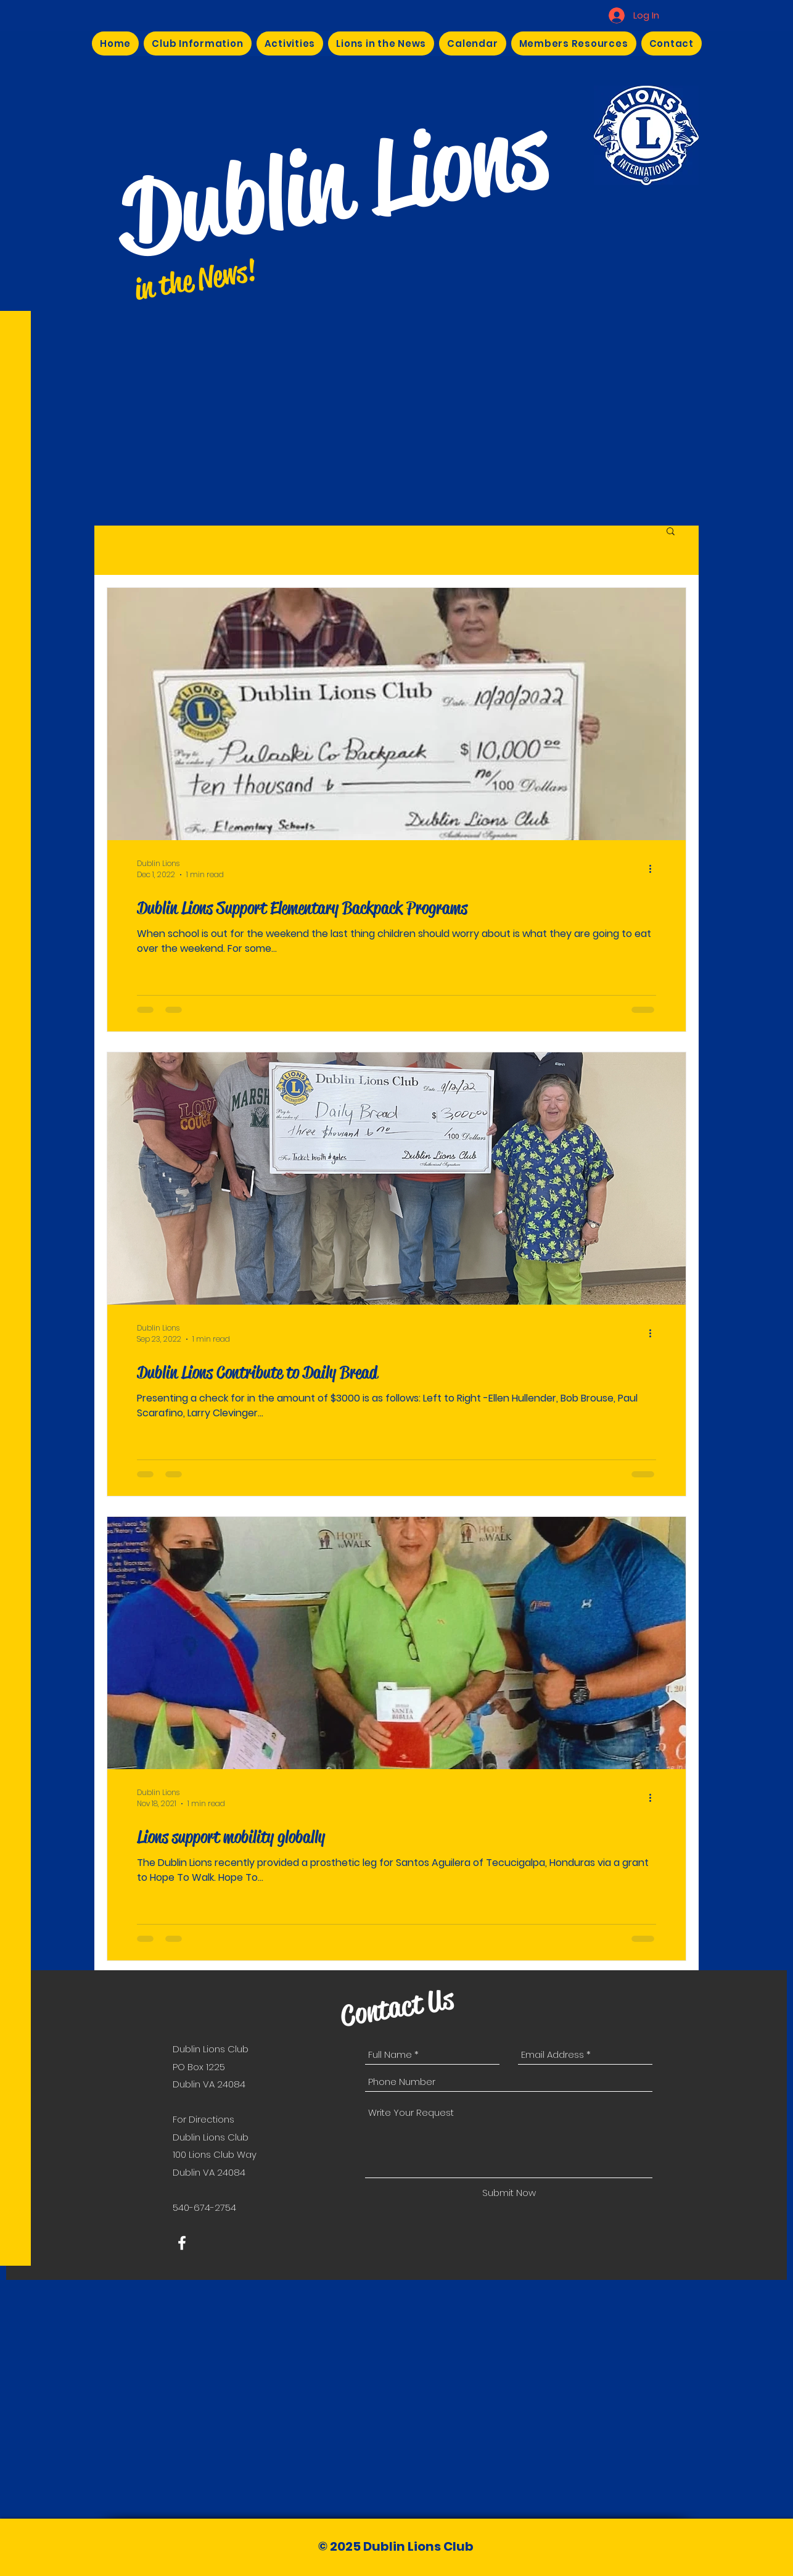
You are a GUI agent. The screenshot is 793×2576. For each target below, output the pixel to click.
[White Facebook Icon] (182, 2243)
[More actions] (654, 869)
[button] (670, 532)
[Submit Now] (509, 2192)
